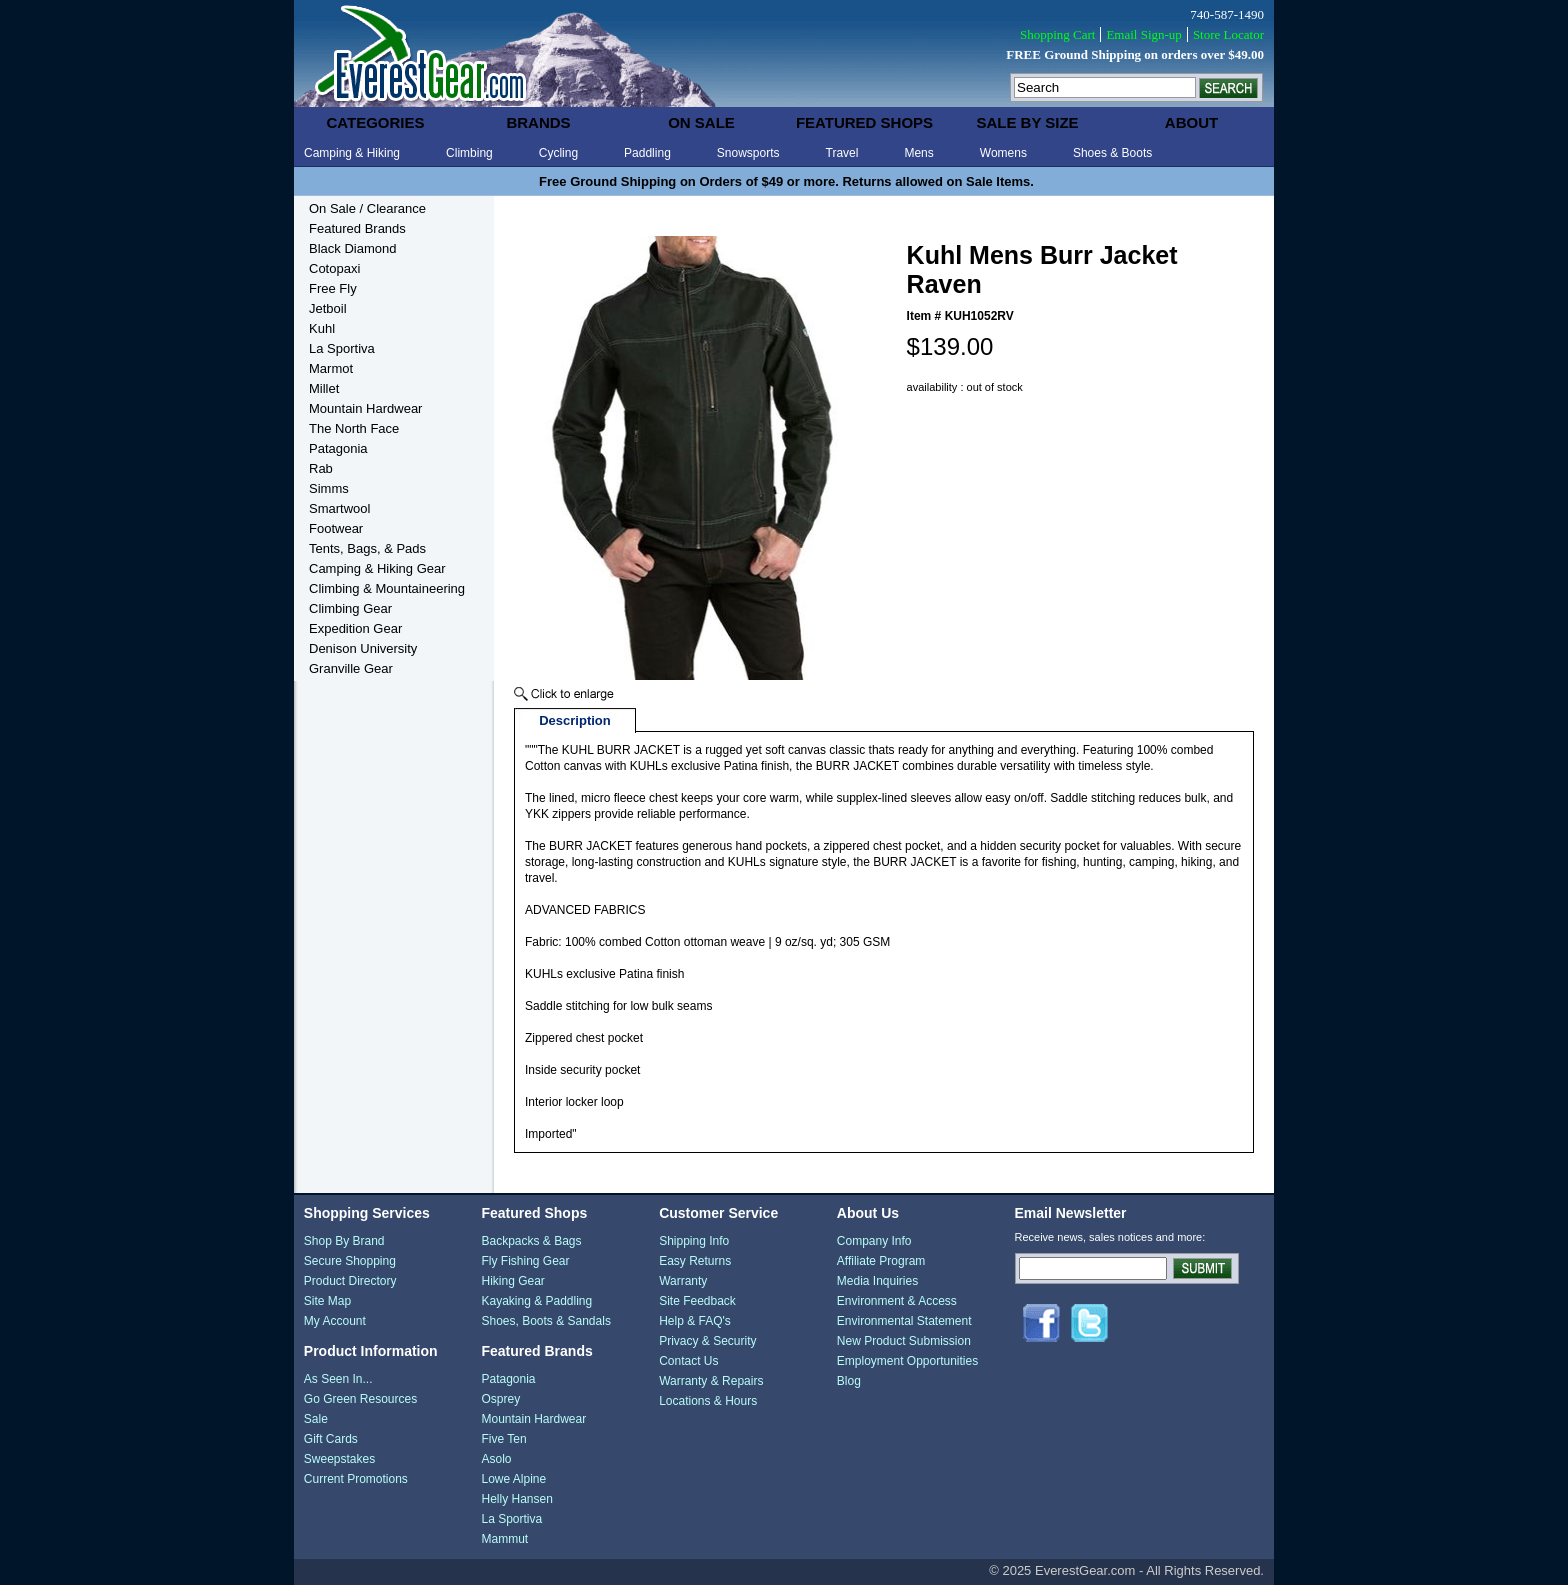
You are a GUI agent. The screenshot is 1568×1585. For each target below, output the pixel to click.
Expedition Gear (355, 628)
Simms (329, 488)
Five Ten (503, 1439)
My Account (335, 1321)
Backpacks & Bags (531, 1241)
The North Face (354, 428)
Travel (842, 153)
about (1191, 122)
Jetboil (328, 308)
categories (375, 122)
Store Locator (1228, 34)
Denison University (363, 648)
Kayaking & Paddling (536, 1301)
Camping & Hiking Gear (377, 568)
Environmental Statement (904, 1321)
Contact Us (688, 1361)
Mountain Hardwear (365, 408)
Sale (316, 1419)
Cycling (558, 153)
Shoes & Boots (1112, 153)
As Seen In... (338, 1379)
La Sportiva (342, 348)
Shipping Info (694, 1241)
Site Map (327, 1301)
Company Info (874, 1241)
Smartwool (339, 508)
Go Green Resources (360, 1399)
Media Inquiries (877, 1281)
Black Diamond (352, 248)
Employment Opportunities (907, 1361)
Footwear (336, 528)
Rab (321, 468)
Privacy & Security (707, 1341)
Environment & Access (897, 1301)
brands (538, 122)
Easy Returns (695, 1261)
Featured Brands (357, 228)
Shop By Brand (344, 1241)
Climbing (469, 153)
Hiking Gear (512, 1281)
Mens (918, 153)
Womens (1003, 153)
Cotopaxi (334, 268)
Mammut (504, 1539)
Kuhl (322, 328)
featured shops (864, 122)
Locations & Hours (708, 1401)
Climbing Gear (350, 608)
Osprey (500, 1399)
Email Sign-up (1143, 34)
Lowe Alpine (513, 1479)
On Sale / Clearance (367, 208)
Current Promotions (356, 1479)
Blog (849, 1381)
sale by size (1027, 122)
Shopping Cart (1057, 34)
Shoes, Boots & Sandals (545, 1321)
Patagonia (338, 448)
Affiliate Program (881, 1261)
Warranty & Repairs (711, 1381)
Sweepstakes (339, 1459)
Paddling (647, 153)
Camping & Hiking (352, 153)
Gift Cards (331, 1439)
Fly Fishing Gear (525, 1261)
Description (575, 720)
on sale (701, 122)
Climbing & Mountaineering (387, 588)
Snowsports (748, 153)
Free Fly (333, 288)
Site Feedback (697, 1301)
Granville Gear (351, 668)
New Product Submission (904, 1341)
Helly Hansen (516, 1499)
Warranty (683, 1281)
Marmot (331, 368)
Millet (324, 388)
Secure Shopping (350, 1261)
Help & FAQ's (695, 1321)
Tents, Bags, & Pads (367, 548)
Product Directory (350, 1281)
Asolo (496, 1459)
